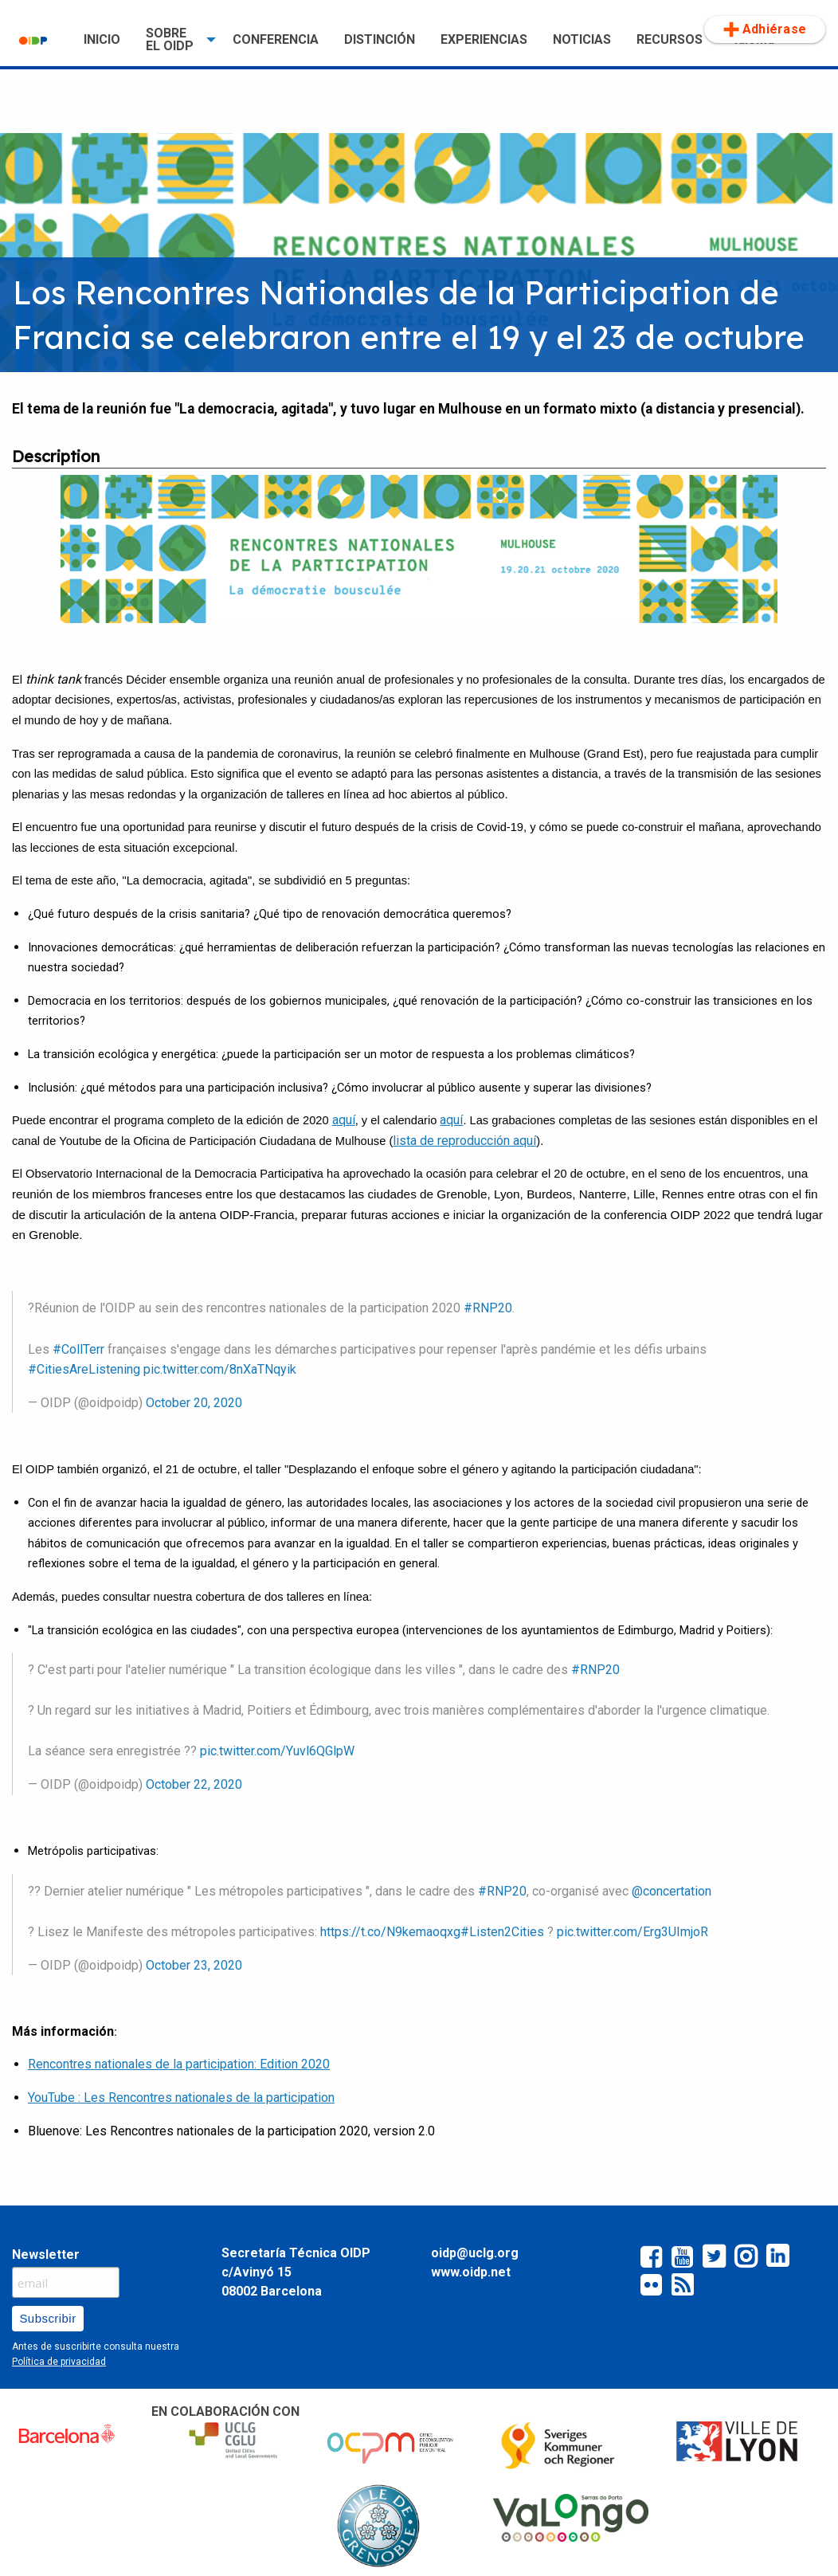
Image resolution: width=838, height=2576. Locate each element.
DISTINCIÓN (379, 39)
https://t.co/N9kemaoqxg (390, 1931)
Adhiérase (764, 29)
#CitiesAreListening (84, 1369)
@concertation (671, 1891)
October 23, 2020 (194, 1965)
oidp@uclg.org (475, 2252)
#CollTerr (78, 1349)
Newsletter (46, 2254)
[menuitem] (38, 39)
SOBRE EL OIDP (170, 39)
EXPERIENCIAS (484, 39)
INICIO (102, 39)
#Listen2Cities (502, 1931)
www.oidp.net (471, 2272)
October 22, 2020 (194, 1784)
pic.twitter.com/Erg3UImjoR (632, 1931)
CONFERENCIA (276, 39)
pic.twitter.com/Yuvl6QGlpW (277, 1751)
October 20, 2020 (194, 1402)
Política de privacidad (59, 2361)
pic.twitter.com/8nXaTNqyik (219, 1369)
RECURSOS (669, 39)
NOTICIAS (582, 39)
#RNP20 (488, 1307)
